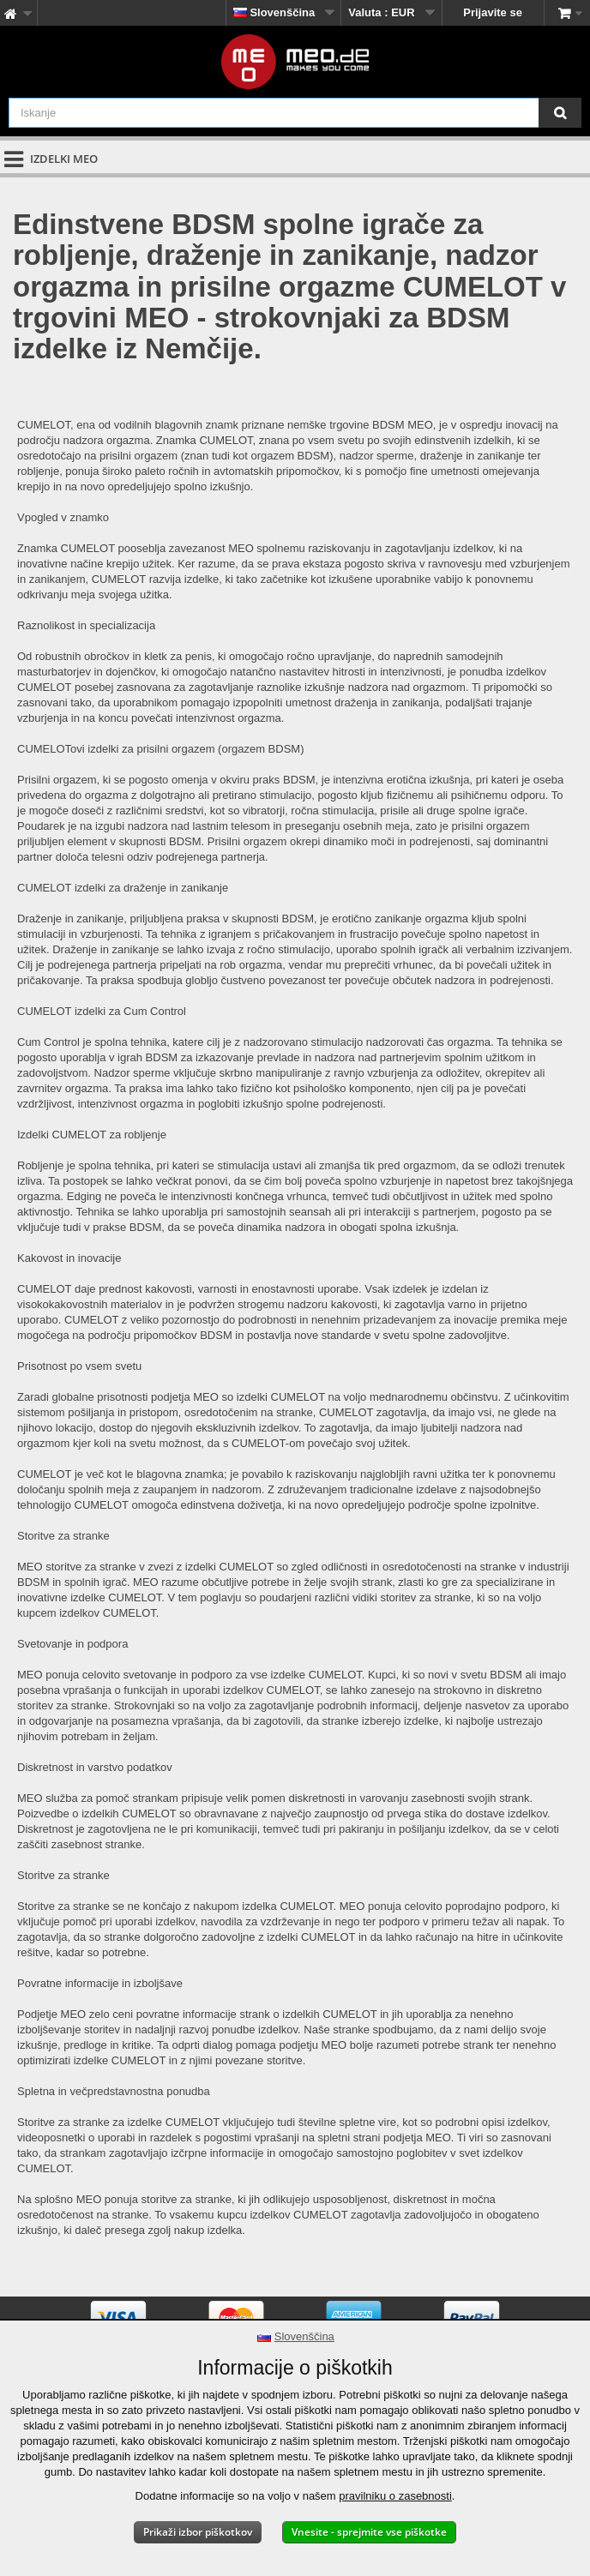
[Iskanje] (560, 113)
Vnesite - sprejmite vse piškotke (369, 2532)
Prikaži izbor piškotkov (197, 2532)
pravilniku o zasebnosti (395, 2495)
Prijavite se (492, 12)
